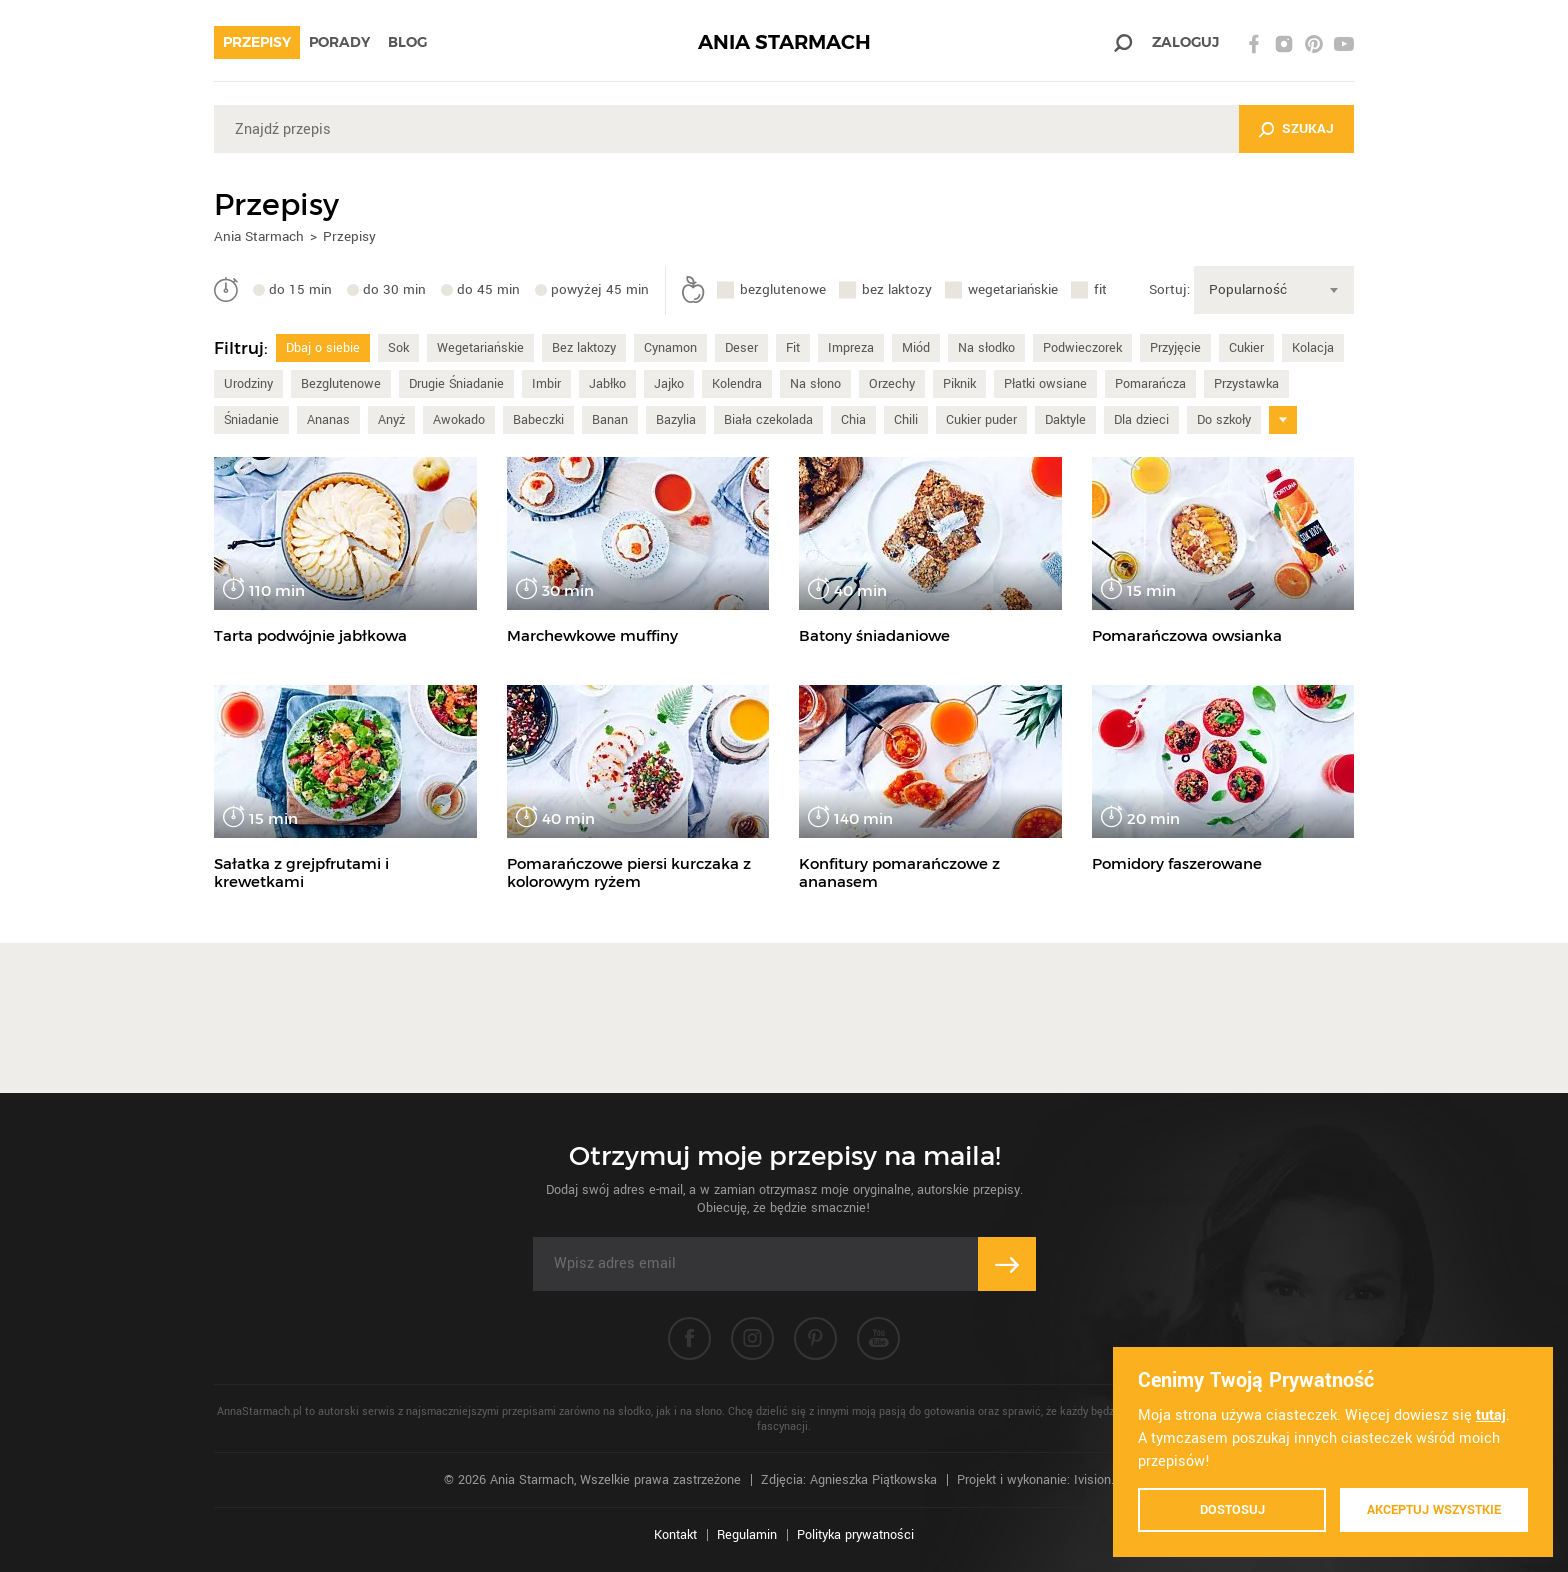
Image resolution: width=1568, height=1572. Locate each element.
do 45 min (488, 289)
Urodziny (248, 384)
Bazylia (676, 420)
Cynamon (670, 348)
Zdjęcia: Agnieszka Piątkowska (849, 1480)
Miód (916, 348)
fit (1100, 289)
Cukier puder (981, 420)
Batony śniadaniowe (874, 635)
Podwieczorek (1082, 348)
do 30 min (394, 289)
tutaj (1491, 1415)
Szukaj (1308, 128)
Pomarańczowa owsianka (1187, 635)
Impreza (851, 348)
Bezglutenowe (341, 384)
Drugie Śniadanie (456, 384)
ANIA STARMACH (784, 42)
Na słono (815, 384)
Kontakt (675, 1535)
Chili (906, 420)
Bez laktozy (584, 348)
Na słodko (986, 348)
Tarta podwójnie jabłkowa (310, 635)
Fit (793, 348)
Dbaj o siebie (323, 348)
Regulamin (747, 1535)
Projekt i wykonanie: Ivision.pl (1040, 1480)
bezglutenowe (783, 289)
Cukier (1246, 348)
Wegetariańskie (480, 348)
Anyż (391, 420)
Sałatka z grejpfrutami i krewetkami (301, 872)
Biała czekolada (768, 420)
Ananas (328, 420)
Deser (741, 348)
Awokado (459, 420)
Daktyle (1065, 420)
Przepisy (257, 42)
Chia (853, 420)
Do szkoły (1224, 420)
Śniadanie (251, 420)
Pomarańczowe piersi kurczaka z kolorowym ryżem (629, 872)
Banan (610, 420)
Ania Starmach (259, 236)
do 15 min (300, 289)
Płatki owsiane (1045, 384)
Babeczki (538, 420)
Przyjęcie (1175, 348)
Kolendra (737, 384)
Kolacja (1313, 348)
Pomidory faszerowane (1177, 863)
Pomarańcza (1150, 384)
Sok (398, 348)
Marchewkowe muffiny (592, 635)
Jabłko (607, 384)
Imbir (546, 384)
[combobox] (1274, 290)
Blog (407, 42)
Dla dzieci (1141, 420)
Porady (339, 42)
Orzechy (892, 384)
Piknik (959, 384)
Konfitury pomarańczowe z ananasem (899, 872)
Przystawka (1246, 384)
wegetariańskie (1013, 289)
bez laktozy (897, 289)
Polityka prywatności (855, 1535)
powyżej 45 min (600, 289)
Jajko (669, 384)
